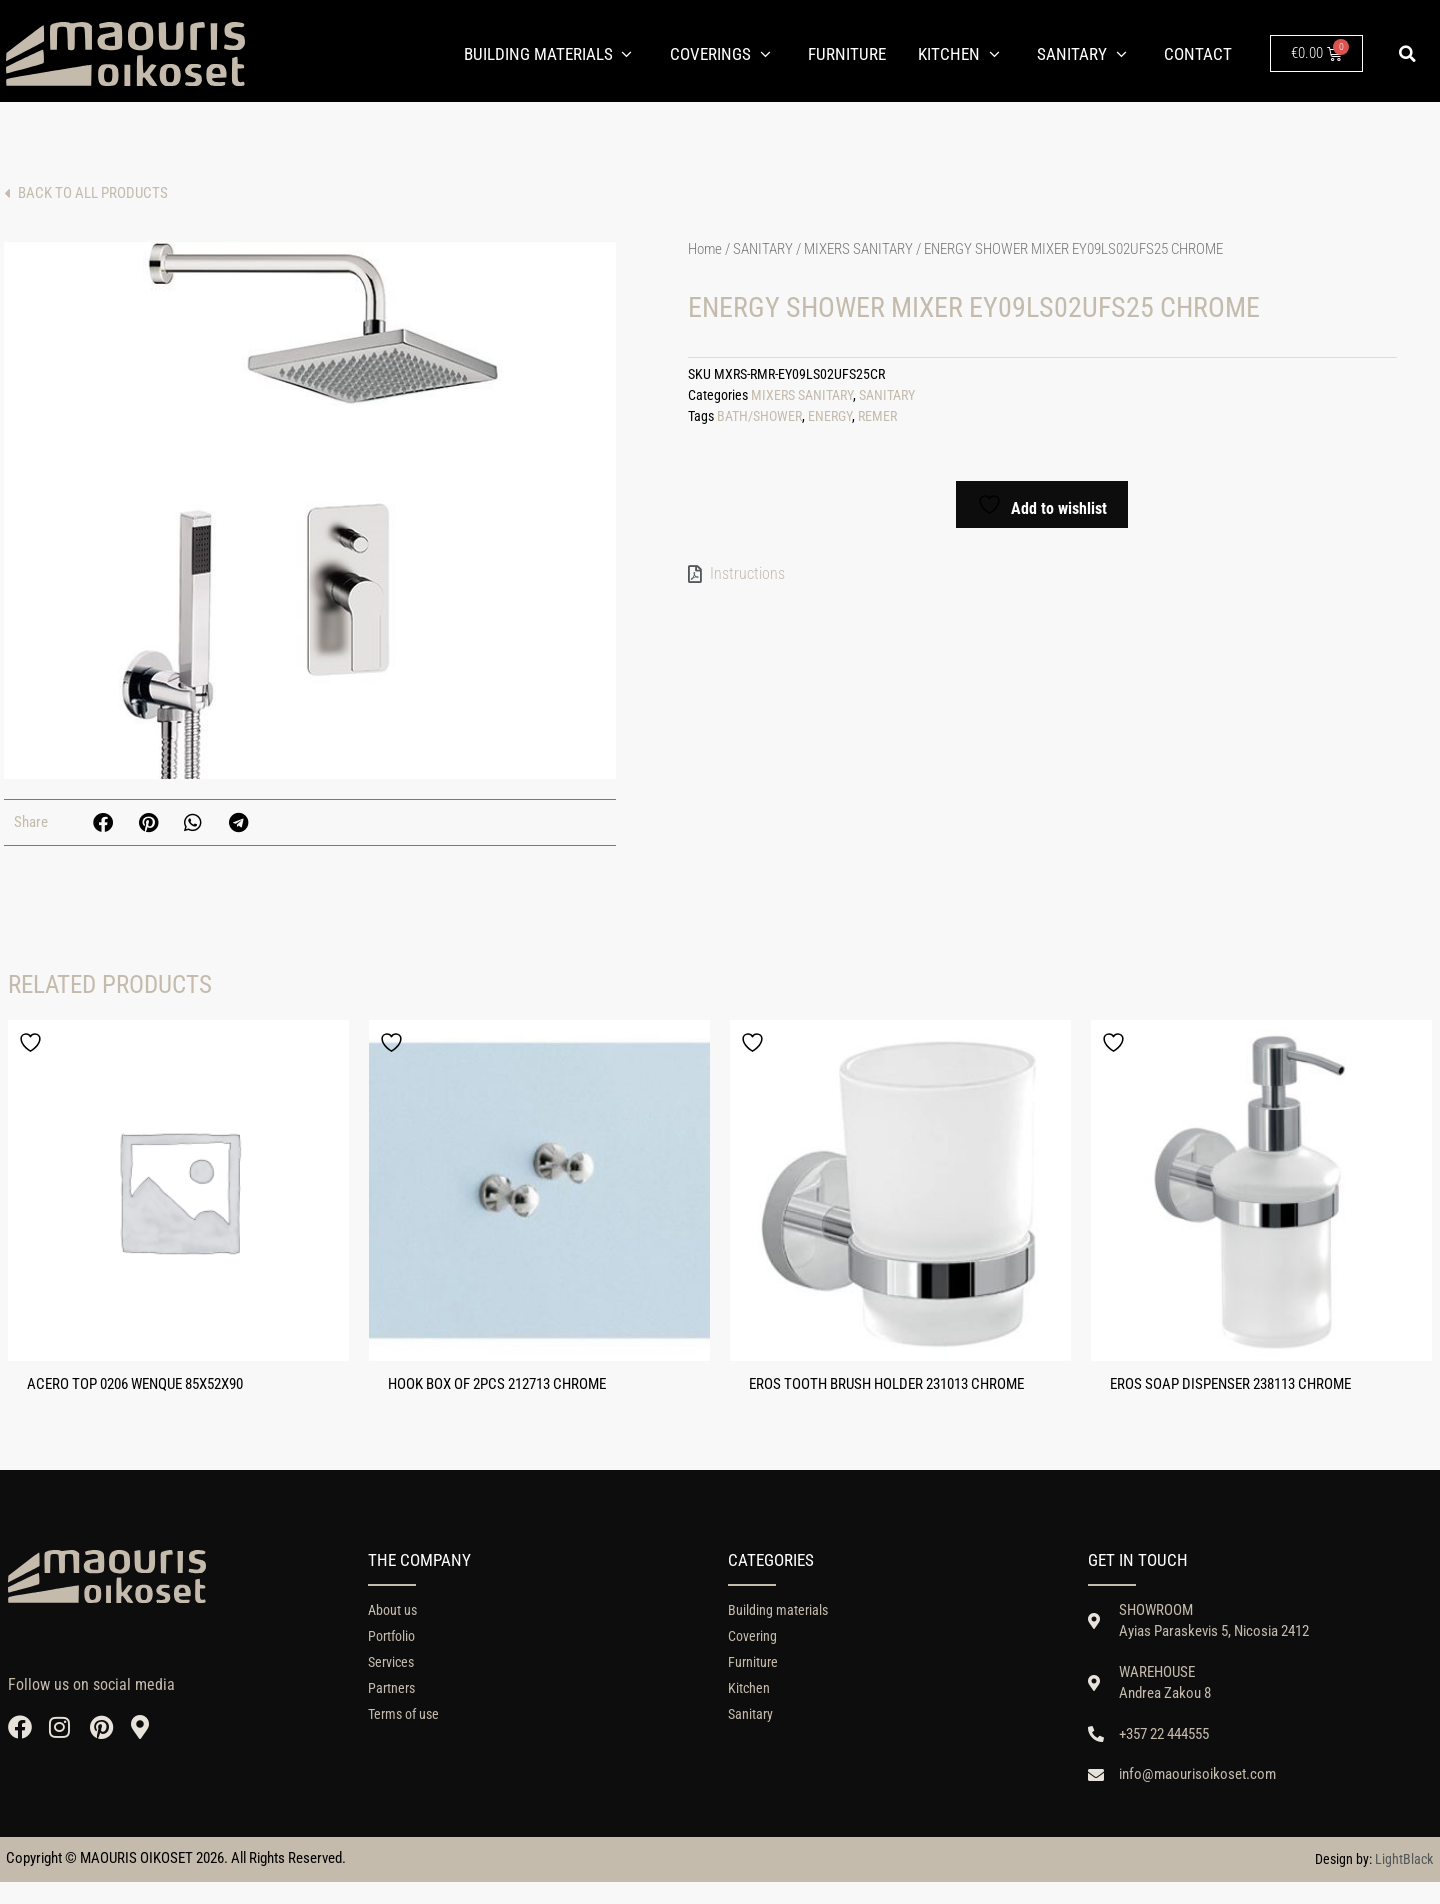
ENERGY (830, 416)
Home (705, 249)
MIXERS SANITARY (858, 249)
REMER (877, 416)
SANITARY (763, 249)
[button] (1408, 54)
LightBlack (1404, 1881)
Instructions (747, 573)
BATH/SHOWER (759, 416)
